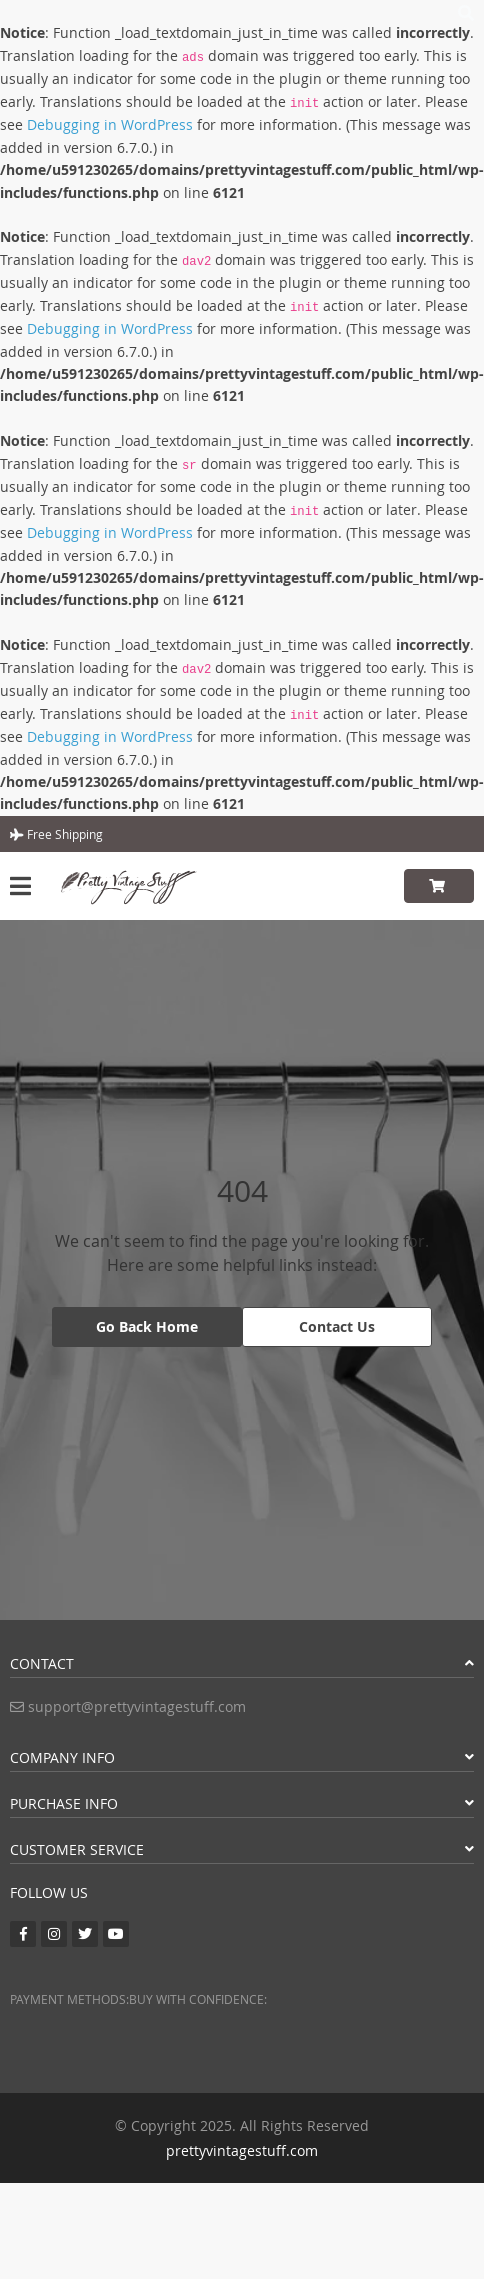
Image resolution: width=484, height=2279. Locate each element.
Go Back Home (147, 1326)
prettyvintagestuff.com (242, 2150)
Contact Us (337, 1326)
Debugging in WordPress (110, 124)
